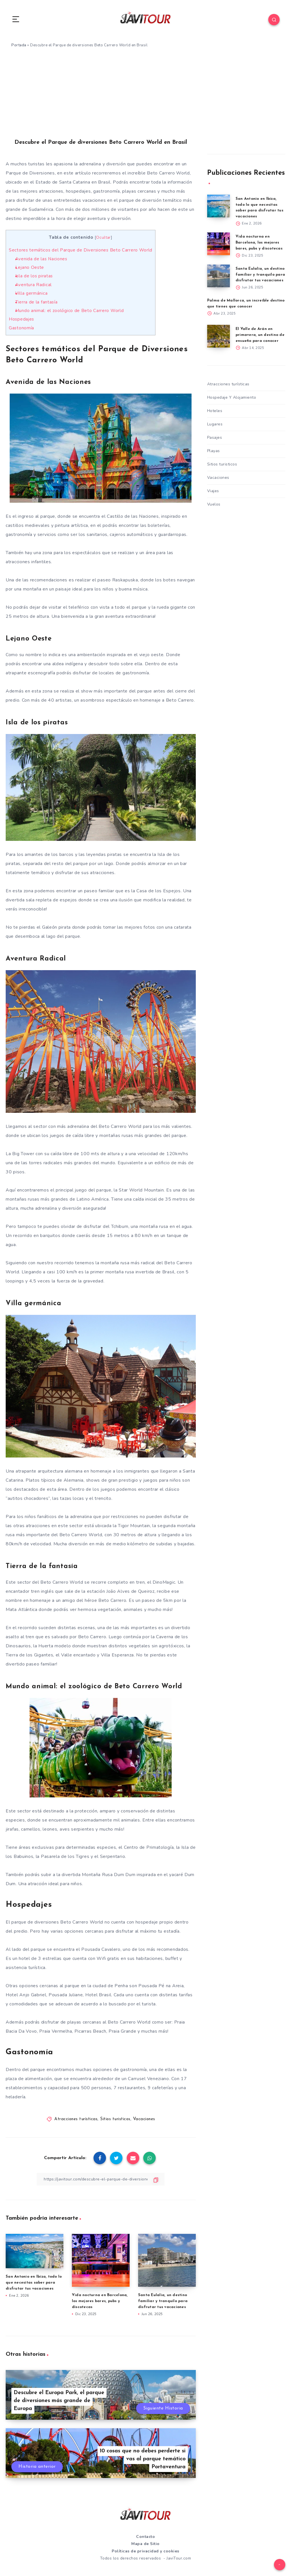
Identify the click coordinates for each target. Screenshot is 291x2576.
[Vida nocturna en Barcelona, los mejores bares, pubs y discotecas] (218, 243)
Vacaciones (144, 2119)
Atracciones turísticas (75, 2119)
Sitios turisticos (115, 2119)
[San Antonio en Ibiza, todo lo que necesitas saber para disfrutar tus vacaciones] (218, 206)
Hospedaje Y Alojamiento (231, 397)
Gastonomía (21, 328)
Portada (18, 45)
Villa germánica (31, 293)
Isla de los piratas (34, 276)
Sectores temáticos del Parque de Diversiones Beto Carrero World (80, 250)
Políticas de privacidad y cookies (145, 2551)
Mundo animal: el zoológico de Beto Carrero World (69, 310)
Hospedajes (21, 319)
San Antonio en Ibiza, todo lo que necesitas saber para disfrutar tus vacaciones (34, 2282)
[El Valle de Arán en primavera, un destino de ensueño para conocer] (218, 336)
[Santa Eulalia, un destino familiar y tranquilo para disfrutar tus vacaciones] (218, 276)
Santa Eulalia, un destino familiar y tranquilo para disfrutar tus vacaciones (163, 2301)
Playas (213, 451)
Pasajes (214, 437)
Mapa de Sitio (145, 2543)
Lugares (215, 424)
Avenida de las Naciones (41, 259)
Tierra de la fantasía (36, 302)
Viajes (213, 491)
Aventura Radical (33, 285)
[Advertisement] (145, 97)
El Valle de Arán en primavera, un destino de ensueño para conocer (260, 335)
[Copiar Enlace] (101, 2179)
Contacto (145, 2536)
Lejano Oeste (29, 267)
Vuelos (214, 504)
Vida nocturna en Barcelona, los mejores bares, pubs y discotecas (100, 2301)
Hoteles (215, 410)
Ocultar (103, 237)
